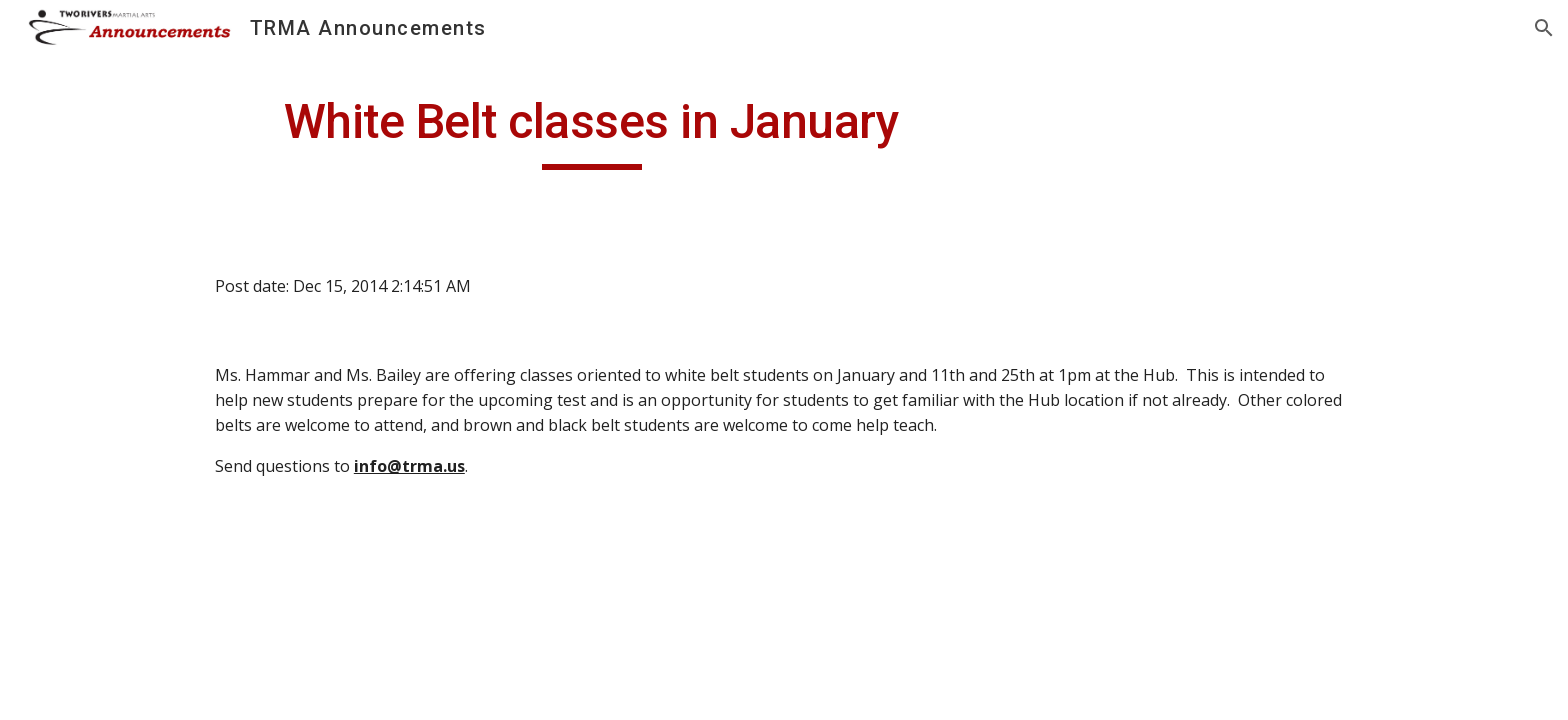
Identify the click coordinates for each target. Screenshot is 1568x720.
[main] (592, 131)
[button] (1544, 28)
